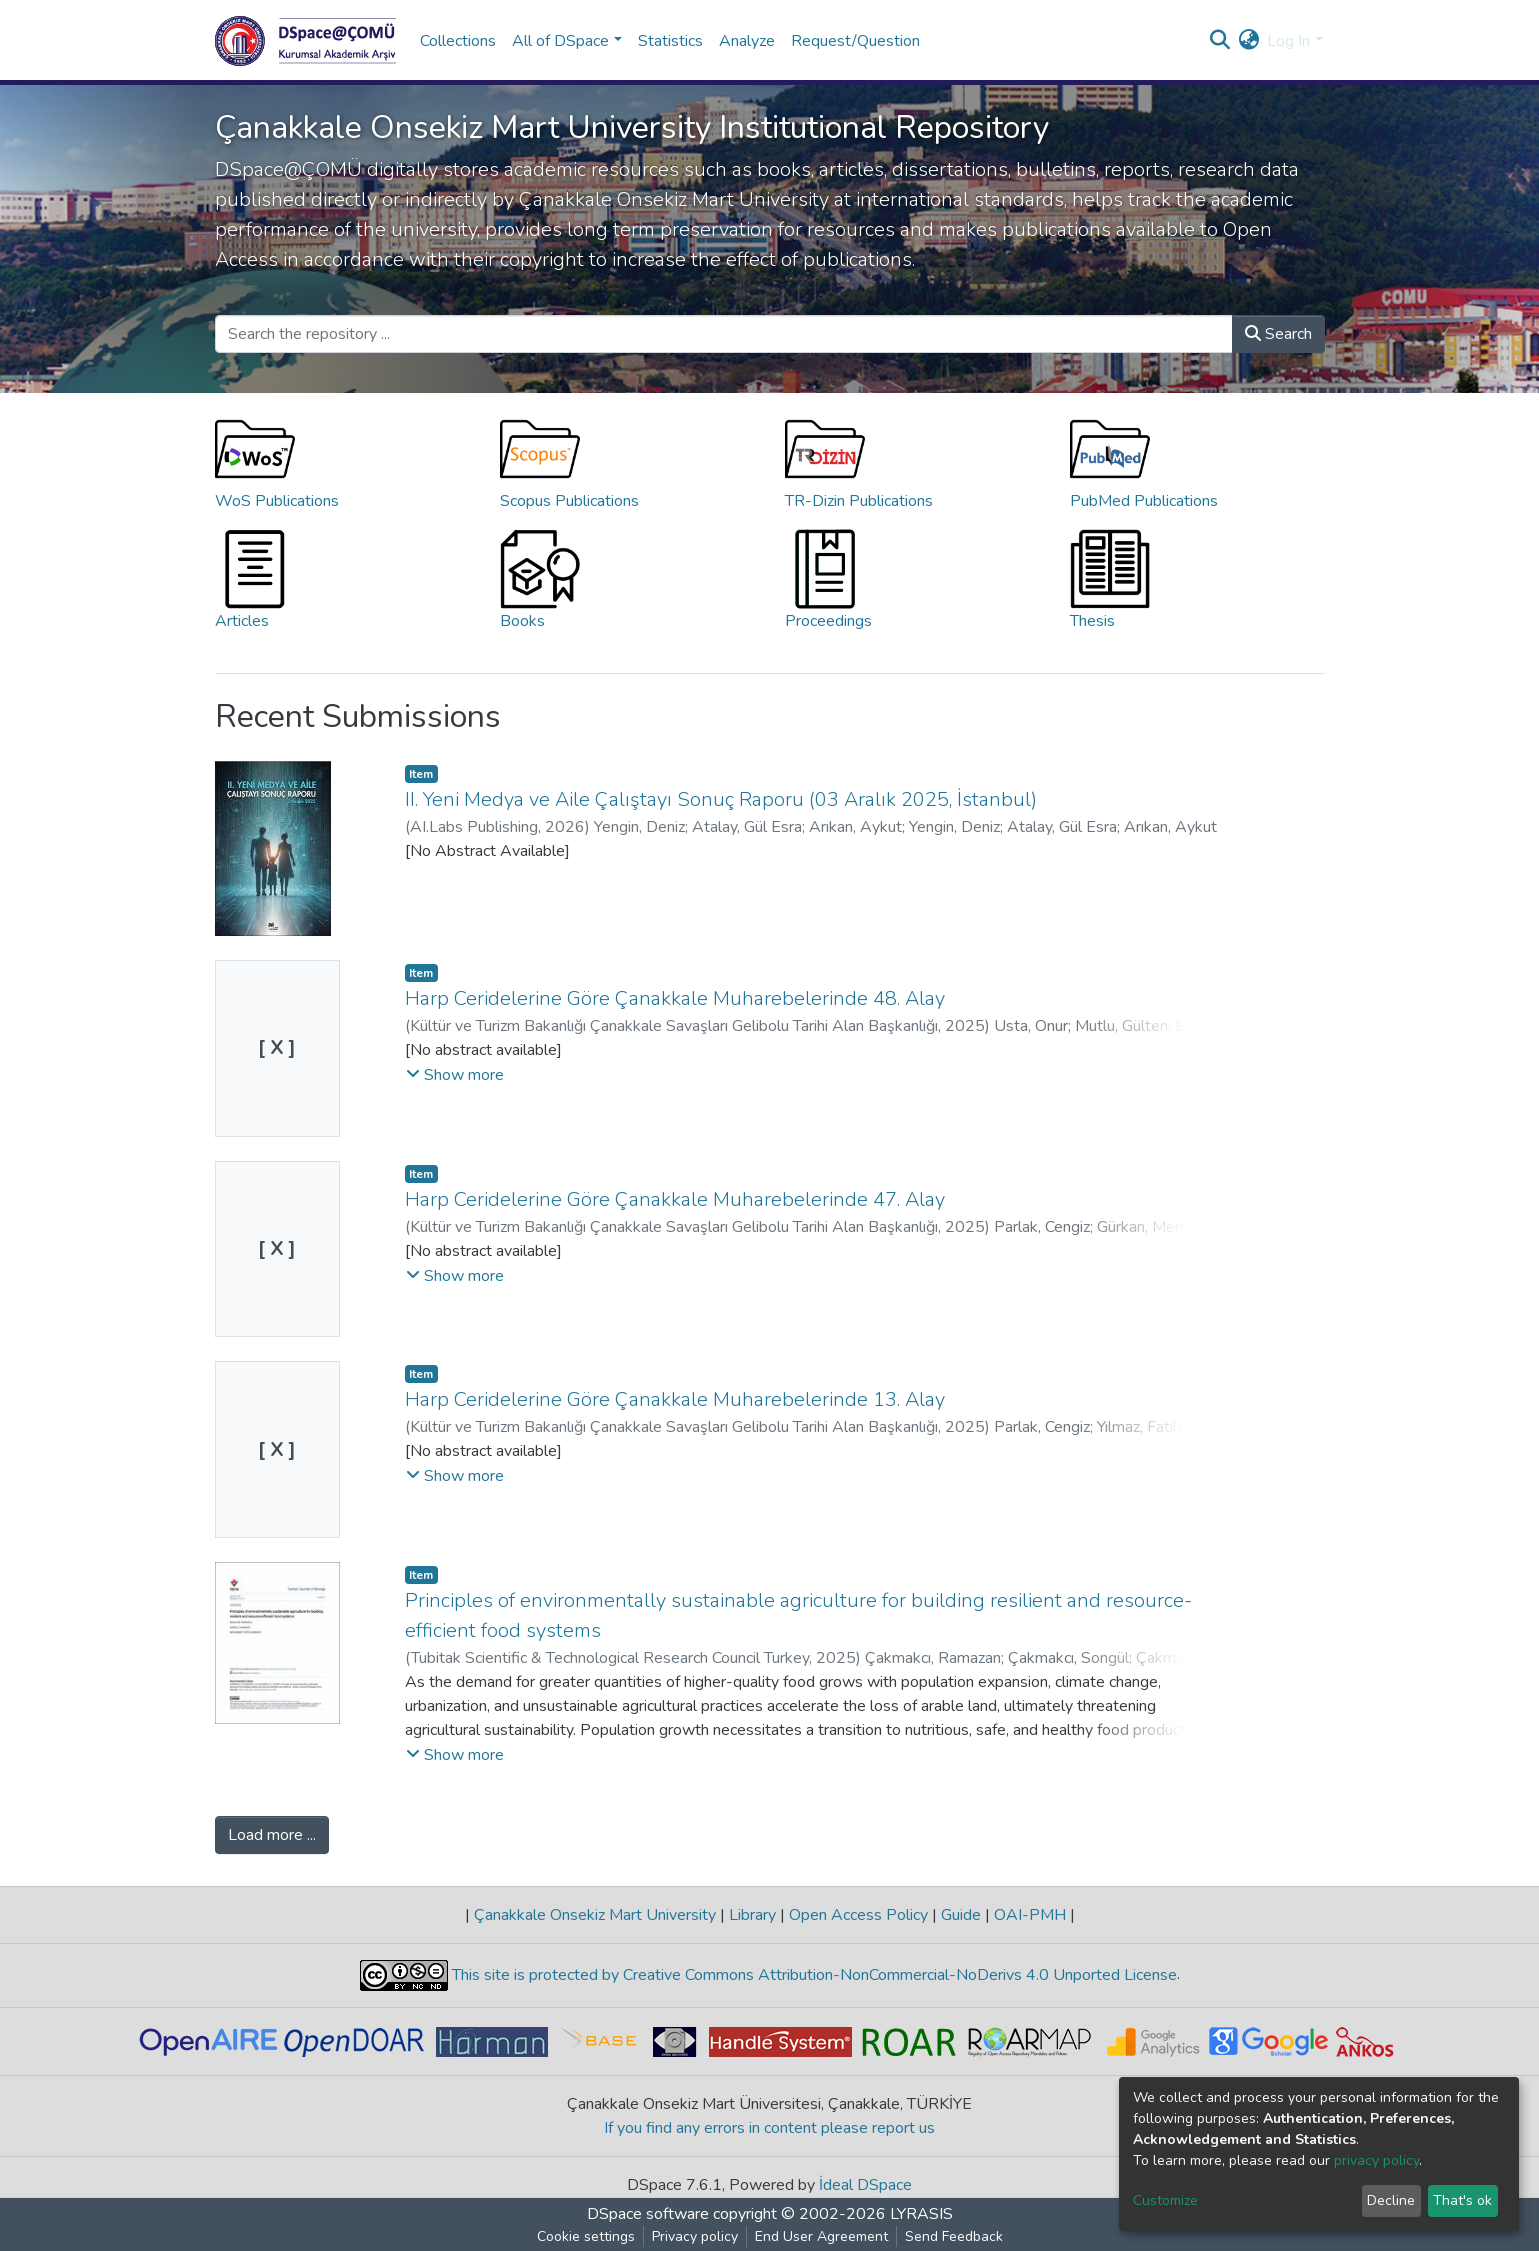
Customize (1165, 2200)
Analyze (747, 41)
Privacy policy (695, 2236)
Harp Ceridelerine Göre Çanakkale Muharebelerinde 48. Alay (675, 998)
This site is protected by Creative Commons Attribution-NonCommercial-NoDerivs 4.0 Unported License (812, 1975)
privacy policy (1376, 2160)
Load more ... (272, 1835)
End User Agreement (821, 2236)
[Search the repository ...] (724, 334)
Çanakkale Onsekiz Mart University (595, 1915)
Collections (458, 41)
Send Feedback (954, 2236)
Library (752, 1915)
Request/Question (855, 41)
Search (1278, 334)
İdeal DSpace (865, 2185)
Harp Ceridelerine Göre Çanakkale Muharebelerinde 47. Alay (675, 1199)
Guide (961, 1915)
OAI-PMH (1030, 1915)
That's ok (1462, 2200)
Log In (1288, 41)
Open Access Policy (858, 1915)
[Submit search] (1219, 41)
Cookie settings (586, 2236)
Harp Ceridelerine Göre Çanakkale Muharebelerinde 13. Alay (675, 1399)
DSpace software (648, 2214)
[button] (1248, 41)
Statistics (670, 41)
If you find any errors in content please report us (769, 2128)
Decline (1391, 2200)
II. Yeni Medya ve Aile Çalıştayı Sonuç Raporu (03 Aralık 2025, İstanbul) (721, 799)
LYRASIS (921, 2214)
